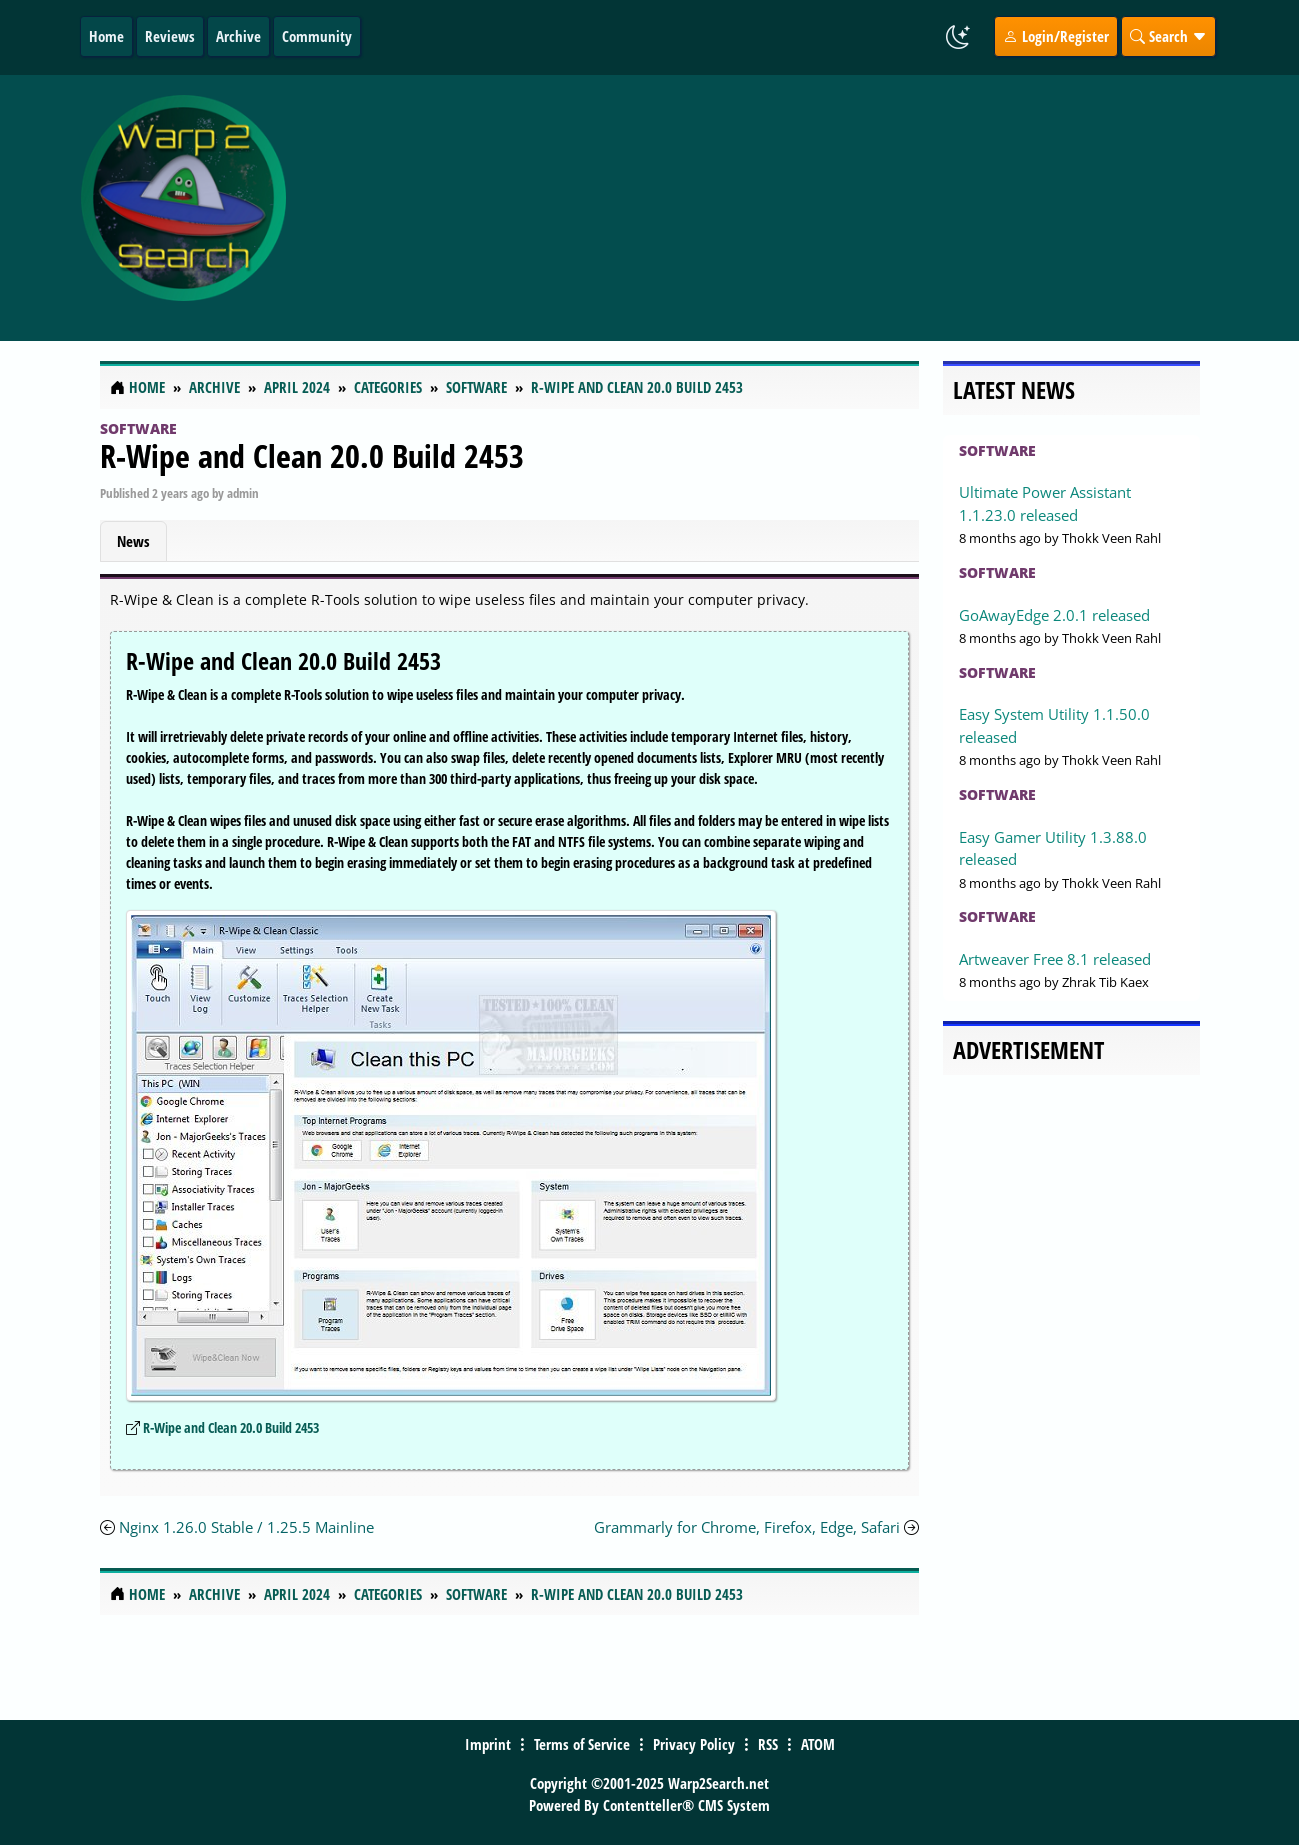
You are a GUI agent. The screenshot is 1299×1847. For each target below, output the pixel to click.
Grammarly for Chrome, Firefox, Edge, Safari (747, 1527)
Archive (238, 36)
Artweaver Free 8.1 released (1055, 959)
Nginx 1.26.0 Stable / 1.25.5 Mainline (246, 1527)
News (133, 541)
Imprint (488, 1744)
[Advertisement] (781, 208)
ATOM (818, 1744)
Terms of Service (582, 1744)
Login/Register (1056, 36)
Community (317, 36)
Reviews (170, 36)
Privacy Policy (694, 1744)
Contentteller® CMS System (686, 1805)
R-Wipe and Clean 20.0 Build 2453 (312, 455)
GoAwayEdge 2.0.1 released (1054, 615)
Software (138, 428)
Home (106, 36)
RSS (768, 1744)
